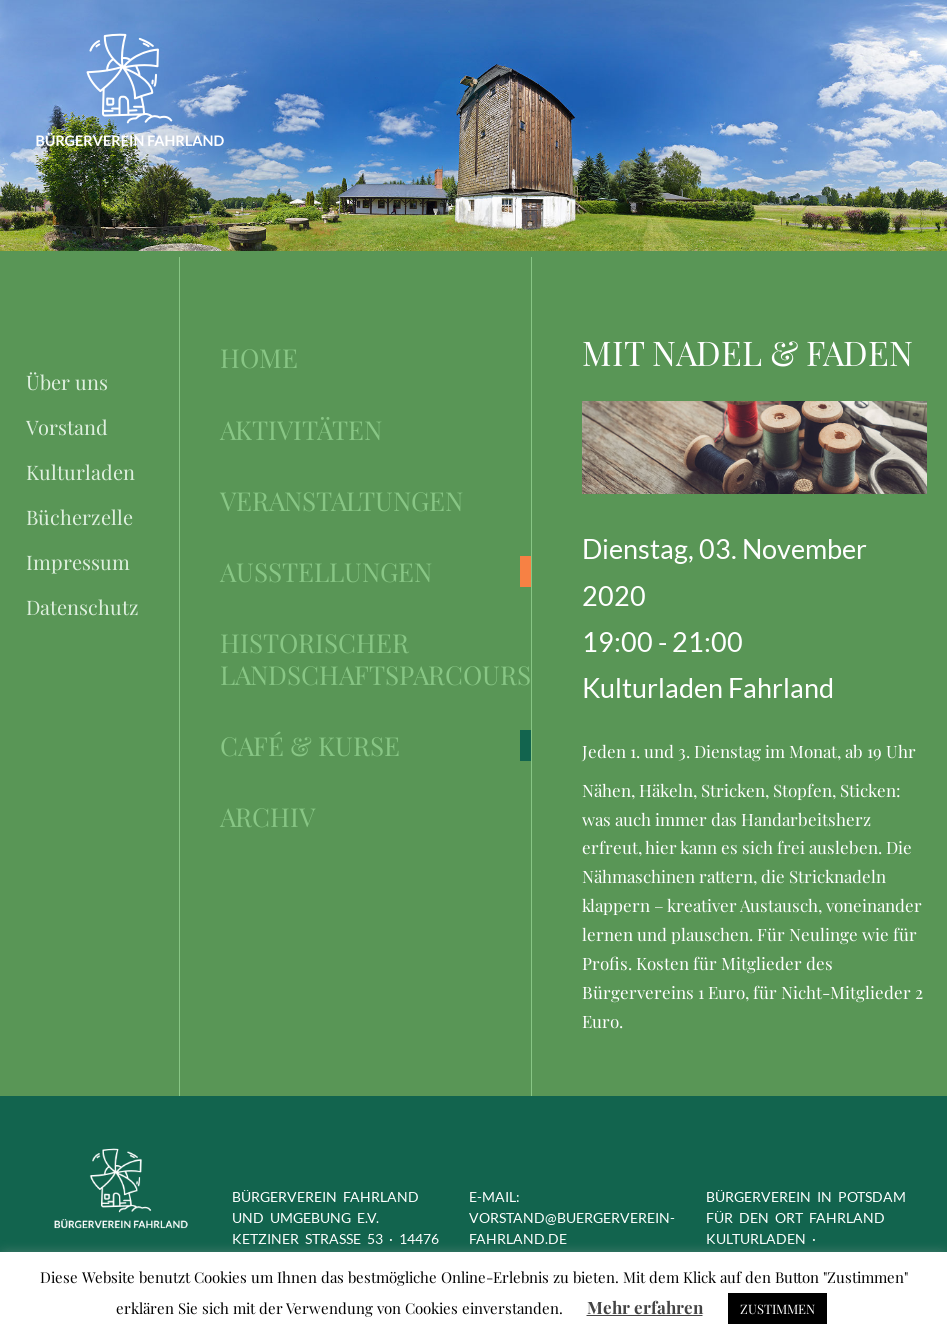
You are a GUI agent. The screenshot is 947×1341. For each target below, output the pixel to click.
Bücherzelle (79, 516)
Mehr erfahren (645, 1307)
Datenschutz (82, 606)
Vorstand (67, 426)
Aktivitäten (301, 429)
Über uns (67, 381)
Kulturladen (80, 471)
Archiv (267, 816)
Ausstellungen (326, 571)
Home (259, 357)
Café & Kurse (310, 745)
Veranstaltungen (341, 500)
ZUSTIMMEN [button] (777, 1308)
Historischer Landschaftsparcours (375, 658)
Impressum (78, 561)
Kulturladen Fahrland (708, 687)
